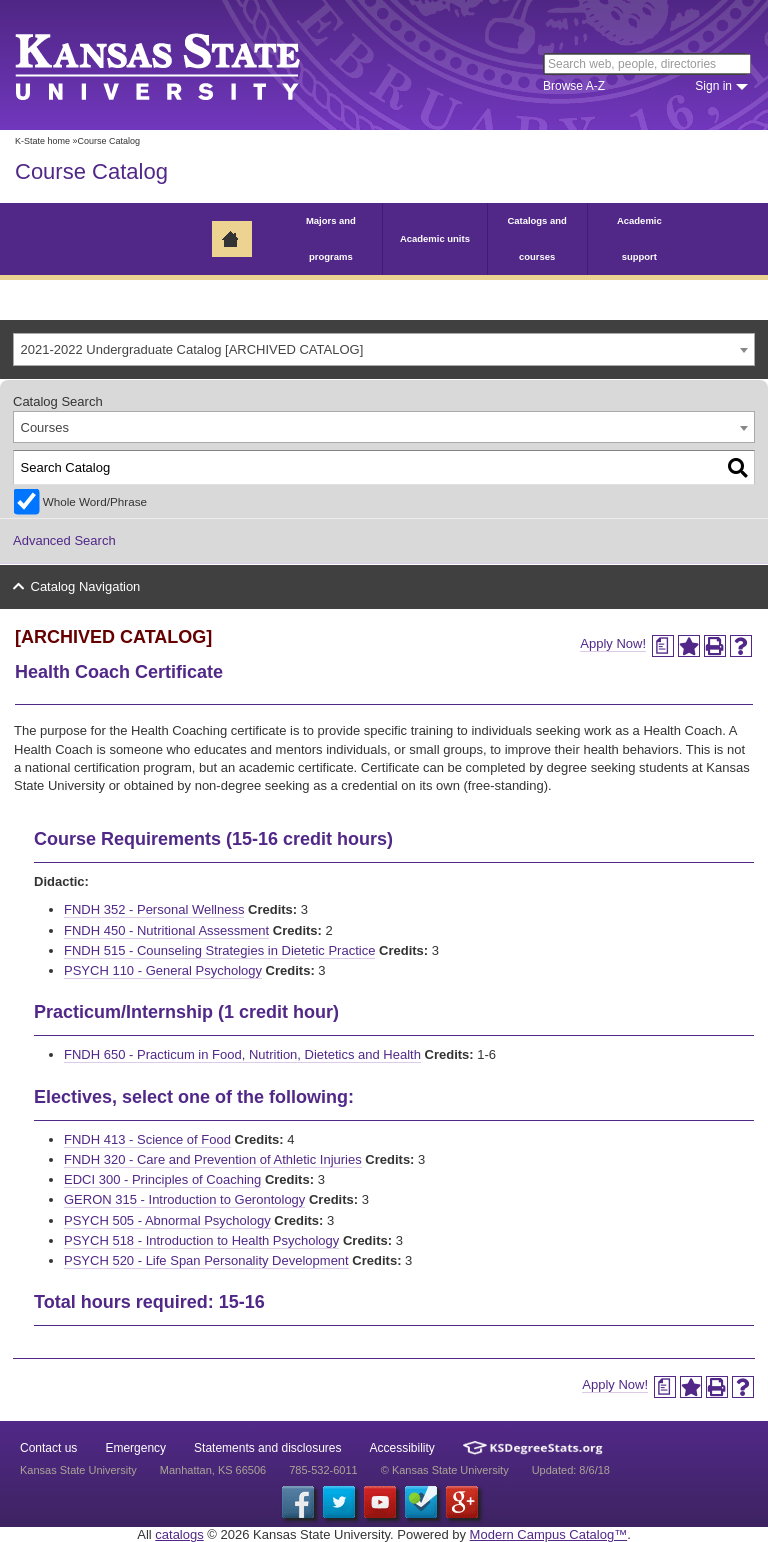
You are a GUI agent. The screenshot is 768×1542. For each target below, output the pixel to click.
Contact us (48, 1448)
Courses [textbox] (45, 427)
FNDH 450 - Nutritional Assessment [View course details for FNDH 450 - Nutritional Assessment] (166, 930)
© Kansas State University (445, 1470)
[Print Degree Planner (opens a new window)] (663, 646)
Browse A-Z (574, 86)
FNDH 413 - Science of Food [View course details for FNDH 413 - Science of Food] (147, 1139)
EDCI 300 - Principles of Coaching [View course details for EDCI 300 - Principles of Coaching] (162, 1179)
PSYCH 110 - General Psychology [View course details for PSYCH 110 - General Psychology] (163, 970)
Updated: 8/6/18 (571, 1470)
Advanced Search (64, 540)
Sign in (713, 86)
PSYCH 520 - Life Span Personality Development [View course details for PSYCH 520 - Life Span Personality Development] (206, 1260)
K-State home (42, 141)
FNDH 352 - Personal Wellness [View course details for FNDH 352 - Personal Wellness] (154, 909)
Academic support (639, 238)
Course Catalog (91, 171)
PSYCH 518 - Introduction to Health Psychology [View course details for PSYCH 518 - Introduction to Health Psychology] (201, 1240)
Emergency (135, 1448)
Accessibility (402, 1448)
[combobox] (384, 349)
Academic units (435, 238)
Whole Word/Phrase (95, 501)
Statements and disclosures (267, 1448)
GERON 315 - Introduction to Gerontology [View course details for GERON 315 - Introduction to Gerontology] (184, 1199)
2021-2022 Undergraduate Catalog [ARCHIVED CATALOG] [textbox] (192, 349)
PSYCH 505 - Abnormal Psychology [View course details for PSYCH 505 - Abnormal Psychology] (167, 1220)
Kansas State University (182, 65)
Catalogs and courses (536, 238)
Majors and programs (331, 238)
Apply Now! (613, 643)
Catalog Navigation (86, 586)
